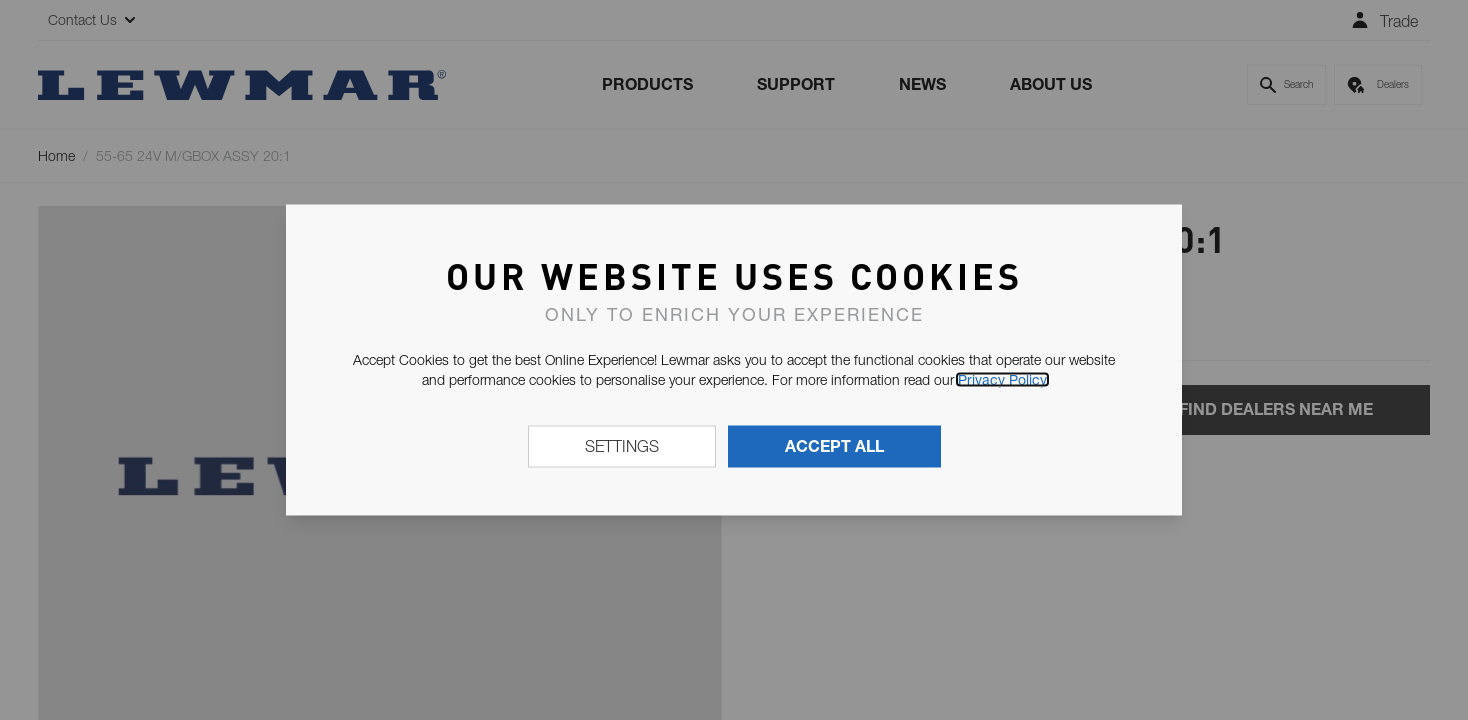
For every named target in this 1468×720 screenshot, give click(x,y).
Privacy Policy (1002, 380)
